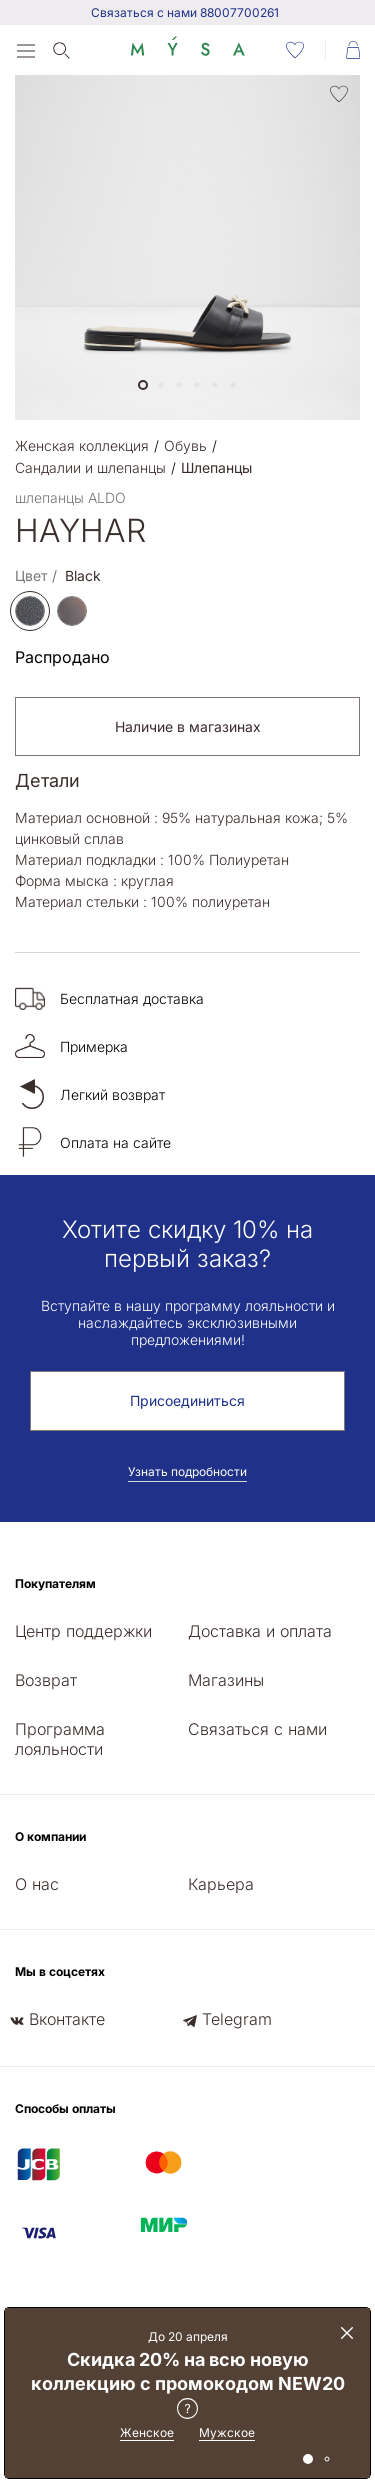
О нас (37, 1884)
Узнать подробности (187, 1471)
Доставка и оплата (260, 1631)
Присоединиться (187, 1400)
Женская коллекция (82, 445)
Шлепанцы (216, 467)
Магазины (226, 1680)
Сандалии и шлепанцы (90, 467)
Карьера (221, 1884)
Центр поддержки (83, 1631)
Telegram (237, 2019)
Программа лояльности (60, 1739)
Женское (147, 2432)
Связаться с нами (257, 1729)
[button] (143, 385)
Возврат (46, 1680)
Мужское (227, 2432)
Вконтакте (67, 2019)
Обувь (185, 445)
